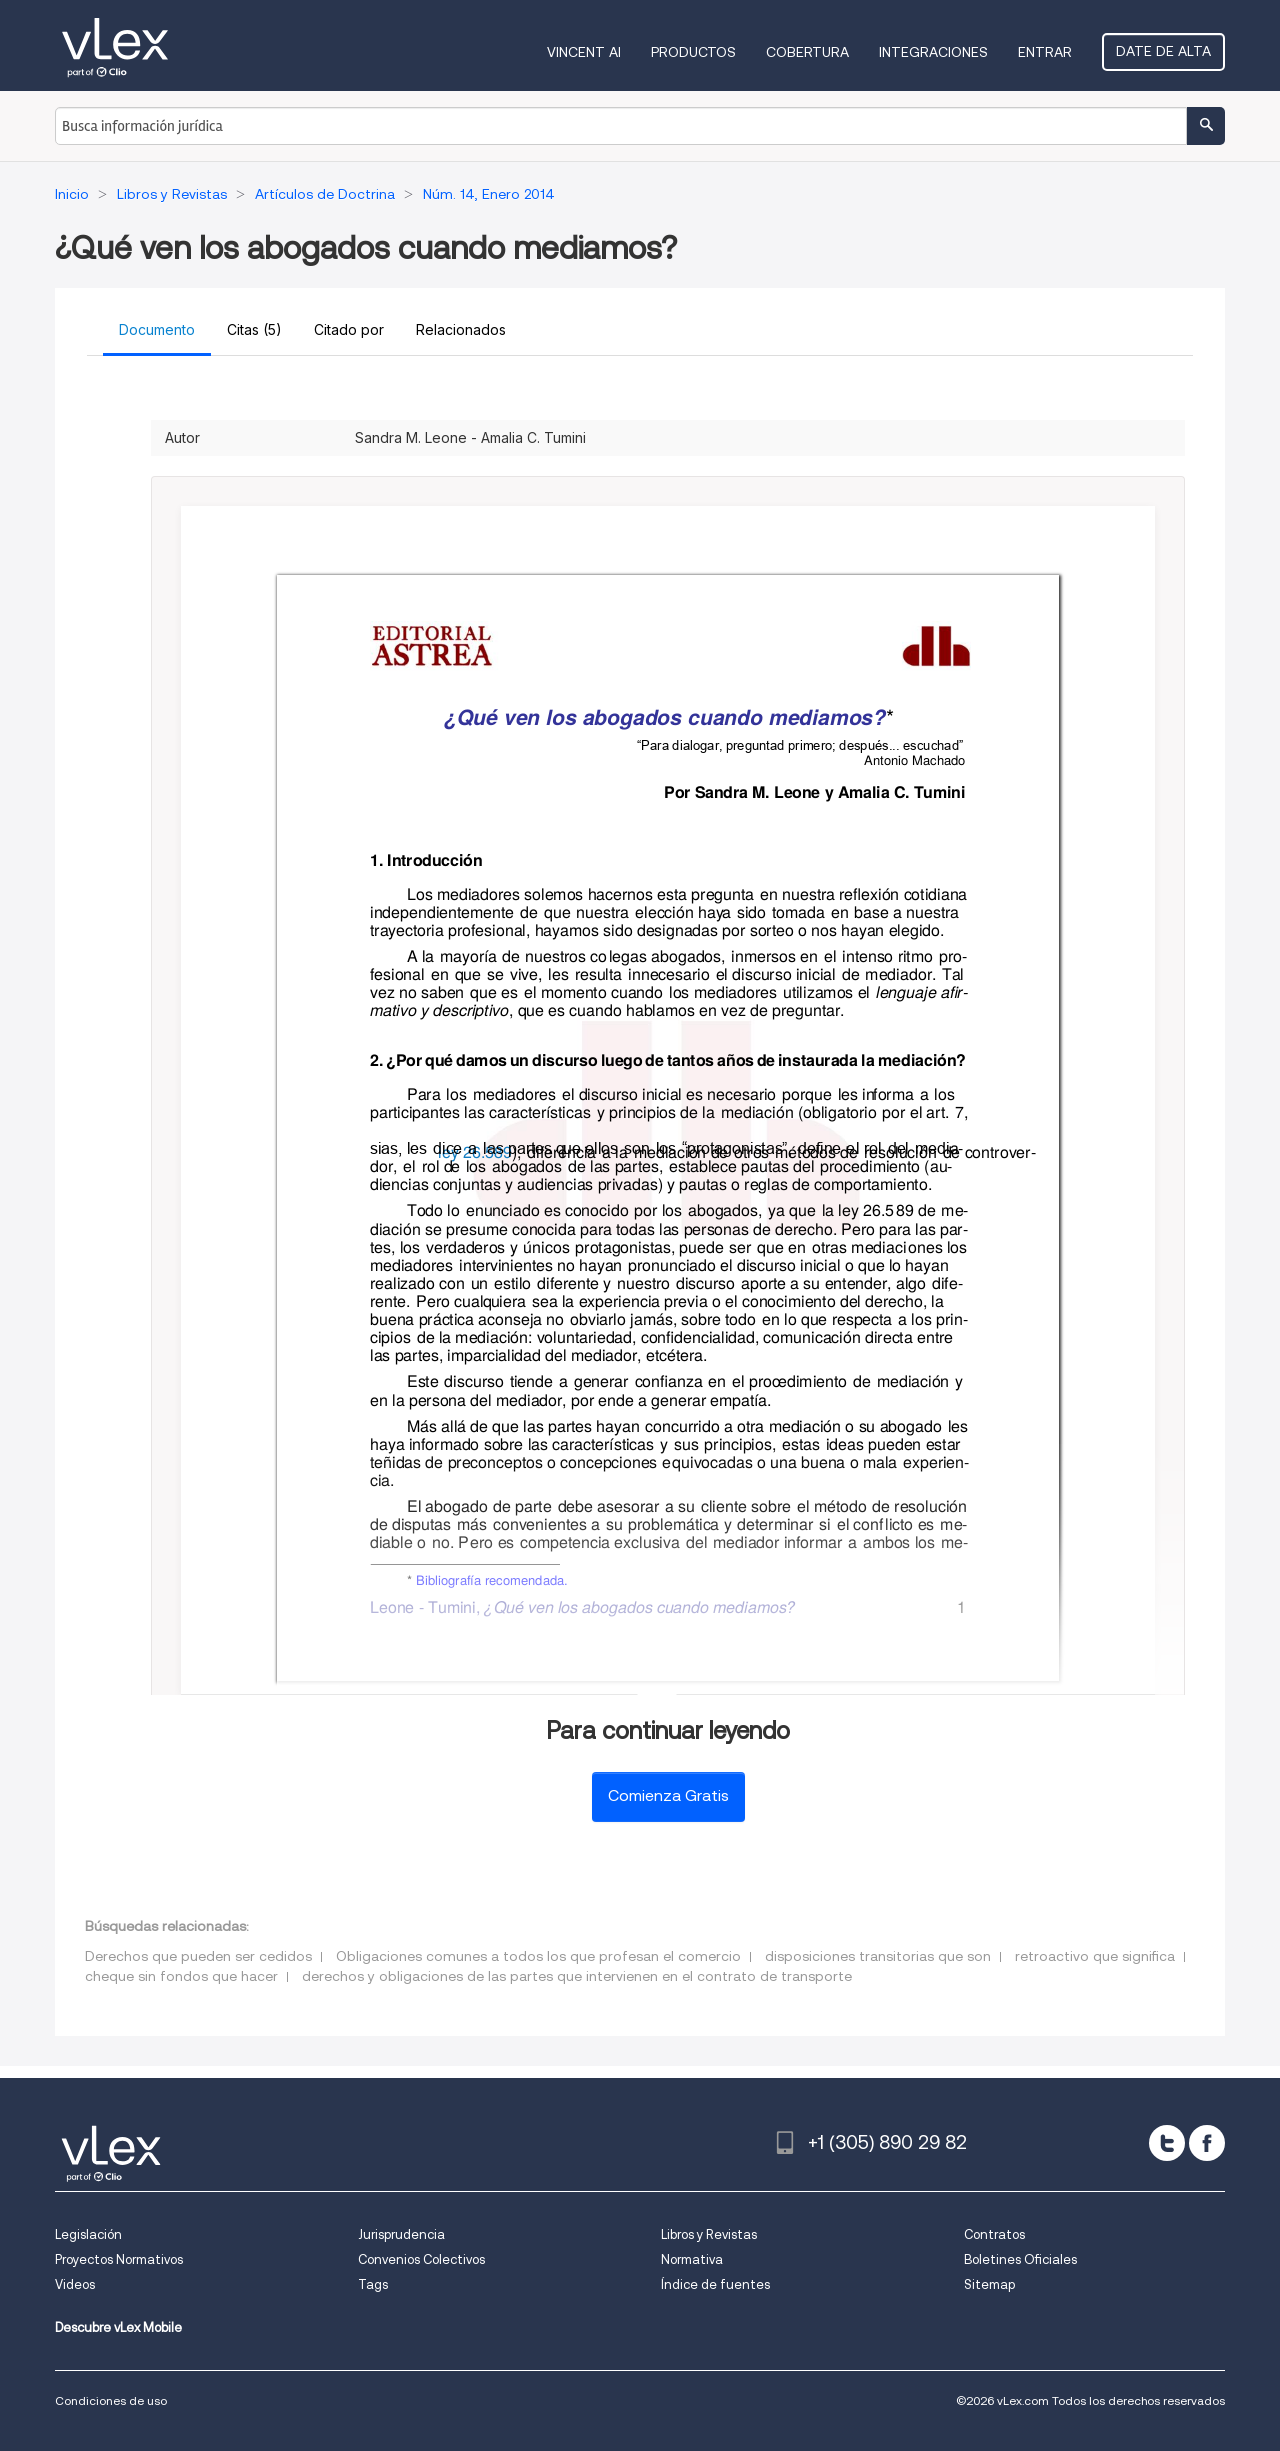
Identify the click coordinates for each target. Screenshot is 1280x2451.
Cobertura (807, 52)
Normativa (692, 2259)
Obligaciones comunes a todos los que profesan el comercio (538, 1956)
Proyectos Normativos (119, 2259)
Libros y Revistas (709, 2234)
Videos (75, 2284)
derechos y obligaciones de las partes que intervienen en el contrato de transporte (577, 1976)
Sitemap (989, 2284)
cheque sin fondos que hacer (181, 1976)
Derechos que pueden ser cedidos (198, 1956)
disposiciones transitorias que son (878, 1956)
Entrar (1045, 52)
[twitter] (1167, 2143)
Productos (693, 52)
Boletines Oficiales (1020, 2259)
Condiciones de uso (111, 2400)
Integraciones (933, 52)
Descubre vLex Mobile (118, 2327)
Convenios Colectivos (421, 2259)
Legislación (88, 2234)
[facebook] (1207, 2143)
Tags (373, 2284)
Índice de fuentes (715, 2284)
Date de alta (1163, 51)
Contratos (994, 2234)
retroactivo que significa (1095, 1956)
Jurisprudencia (401, 2234)
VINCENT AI (584, 52)
